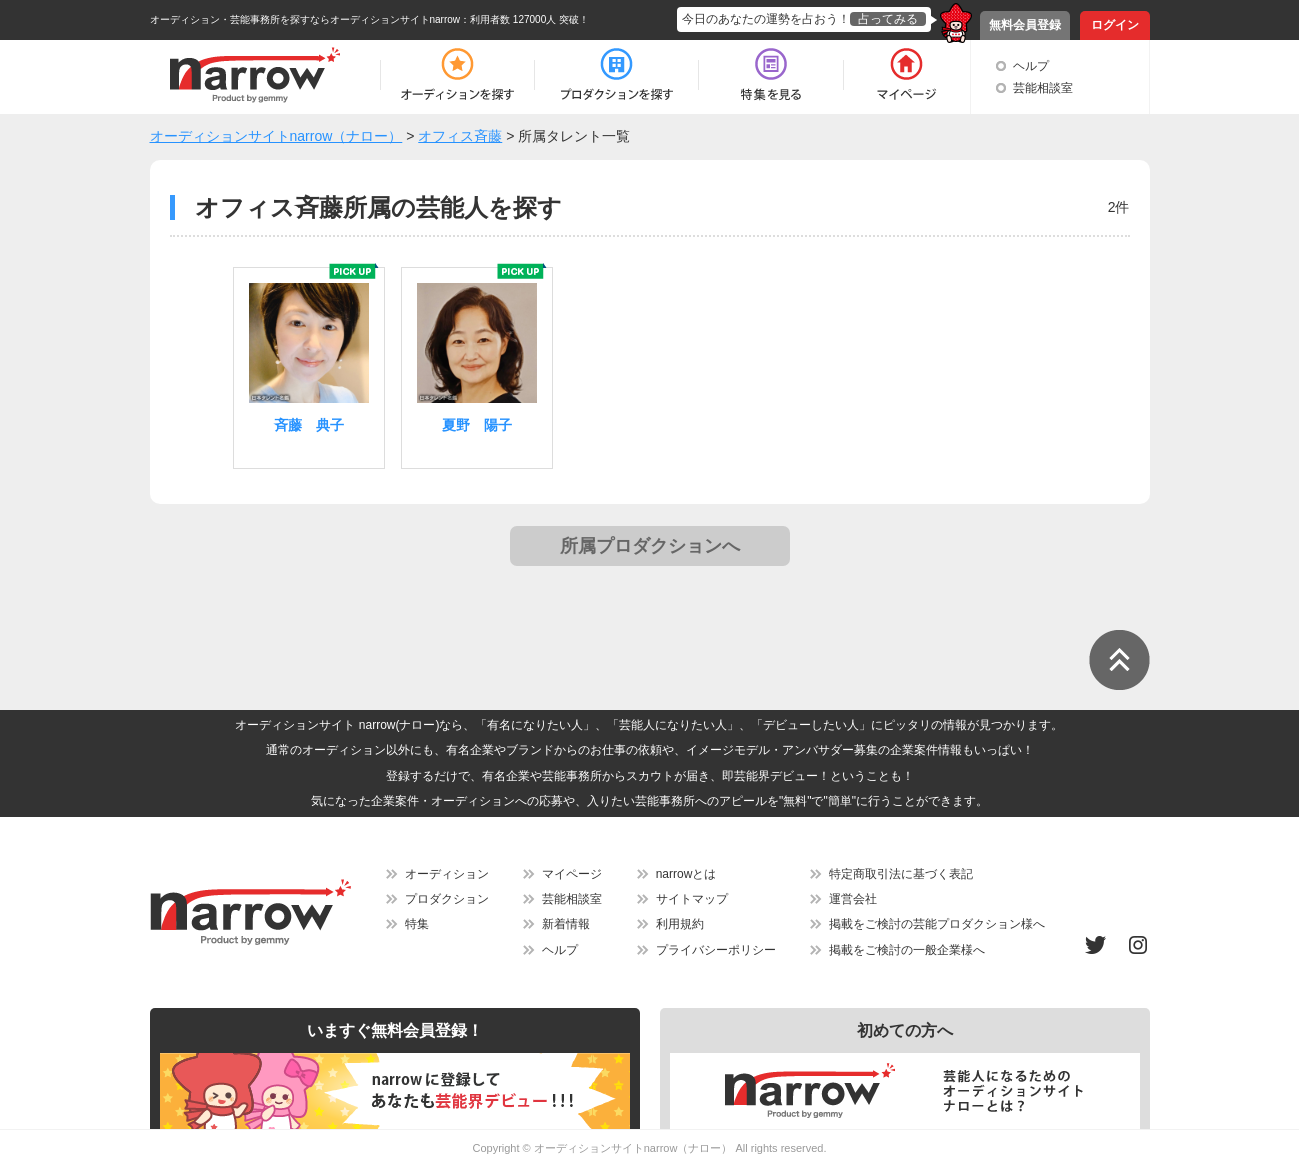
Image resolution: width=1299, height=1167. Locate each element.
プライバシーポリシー (716, 950)
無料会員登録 (1025, 25)
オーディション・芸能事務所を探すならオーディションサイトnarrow (305, 19)
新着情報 (566, 924)
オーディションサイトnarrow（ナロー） (633, 1148)
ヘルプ (1031, 66)
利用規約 (680, 924)
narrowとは (686, 874)
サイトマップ (692, 899)
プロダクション (447, 899)
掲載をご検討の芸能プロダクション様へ (937, 924)
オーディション (447, 874)
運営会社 (853, 899)
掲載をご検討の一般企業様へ (907, 950)
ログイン (1115, 25)
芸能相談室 (1043, 88)
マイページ (572, 874)
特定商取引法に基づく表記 (901, 874)
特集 (417, 924)
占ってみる (888, 19)
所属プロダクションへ (650, 546)
